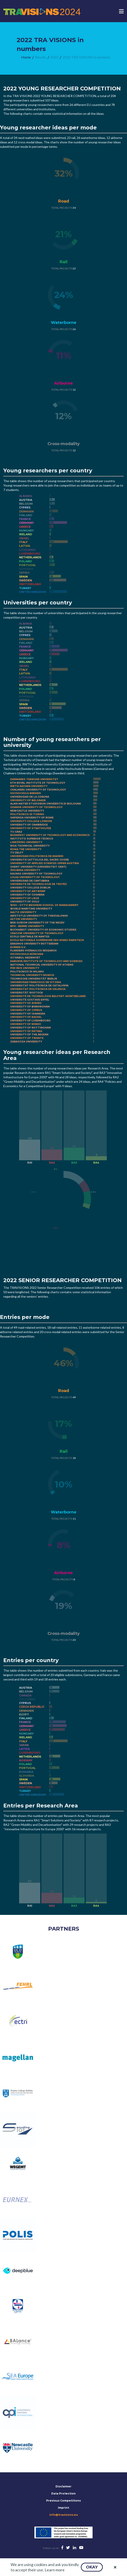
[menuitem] (26, 57)
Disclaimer (63, 2486)
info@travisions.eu (63, 2514)
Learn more (55, 2569)
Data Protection (63, 2493)
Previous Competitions (63, 2500)
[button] (92, 2567)
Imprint (63, 2507)
